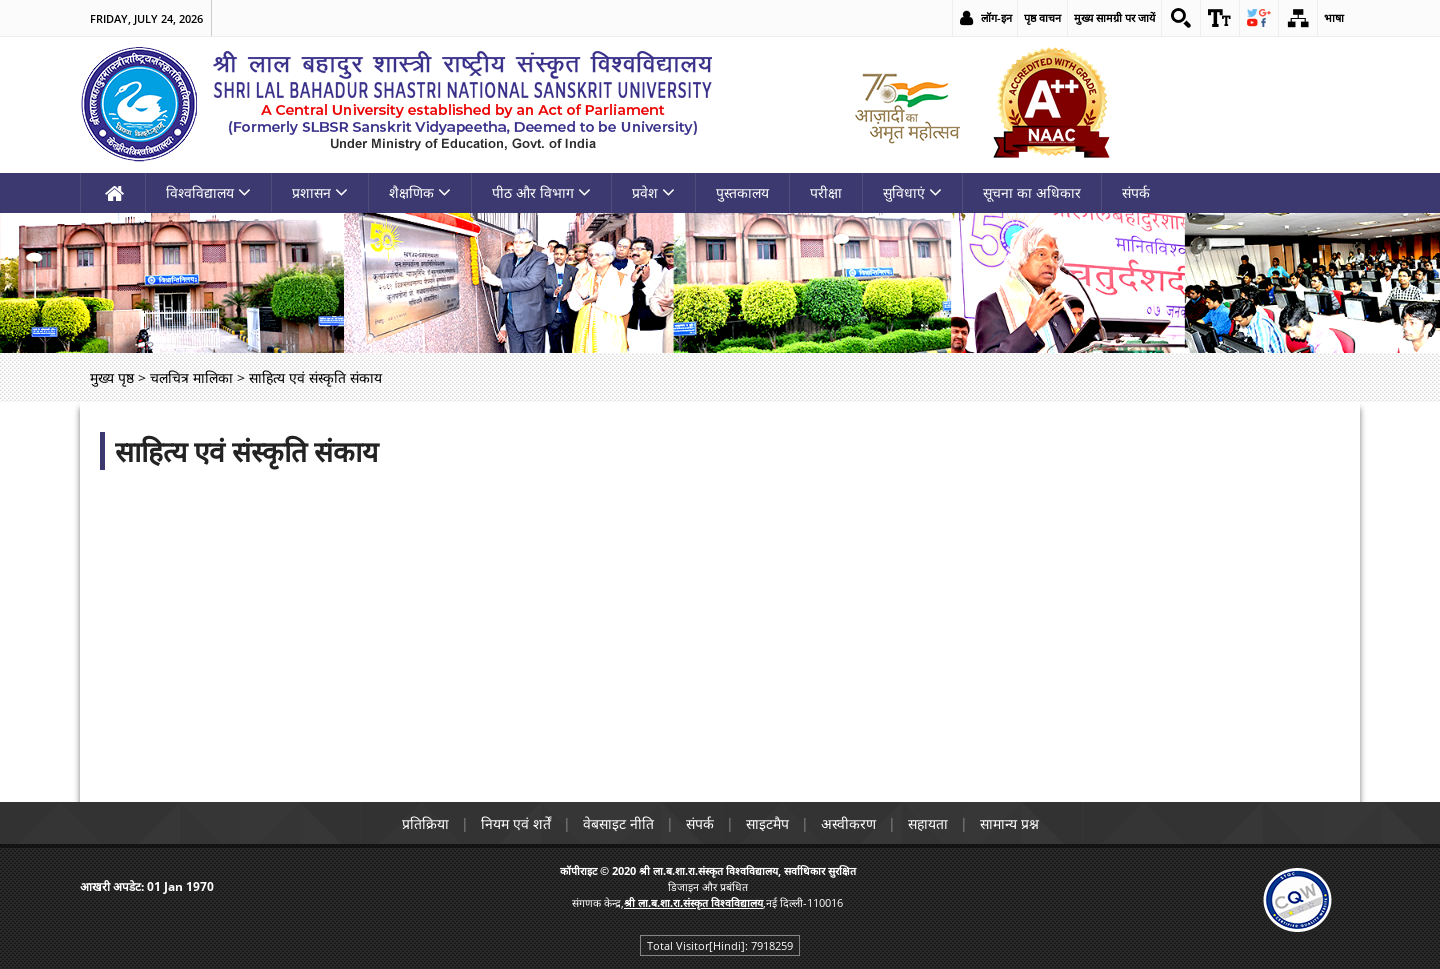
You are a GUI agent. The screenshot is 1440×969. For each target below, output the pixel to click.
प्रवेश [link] (653, 192)
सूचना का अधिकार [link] (1032, 192)
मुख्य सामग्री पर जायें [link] (1114, 17)
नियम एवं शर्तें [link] (516, 823)
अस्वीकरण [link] (848, 823)
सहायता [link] (928, 823)
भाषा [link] (1334, 17)
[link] (1181, 18)
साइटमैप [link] (767, 823)
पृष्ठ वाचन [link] (1042, 17)
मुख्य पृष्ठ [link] (112, 377)
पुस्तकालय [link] (742, 192)
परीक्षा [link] (826, 192)
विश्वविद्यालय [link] (208, 192)
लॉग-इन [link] (996, 17)
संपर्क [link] (1136, 192)
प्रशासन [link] (320, 192)
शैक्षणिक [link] (420, 192)
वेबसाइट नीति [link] (618, 823)
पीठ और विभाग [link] (541, 192)
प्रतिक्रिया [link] (425, 823)
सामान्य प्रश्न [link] (1009, 823)
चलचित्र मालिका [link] (191, 377)
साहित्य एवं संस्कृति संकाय (246, 451)
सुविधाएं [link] (912, 192)
